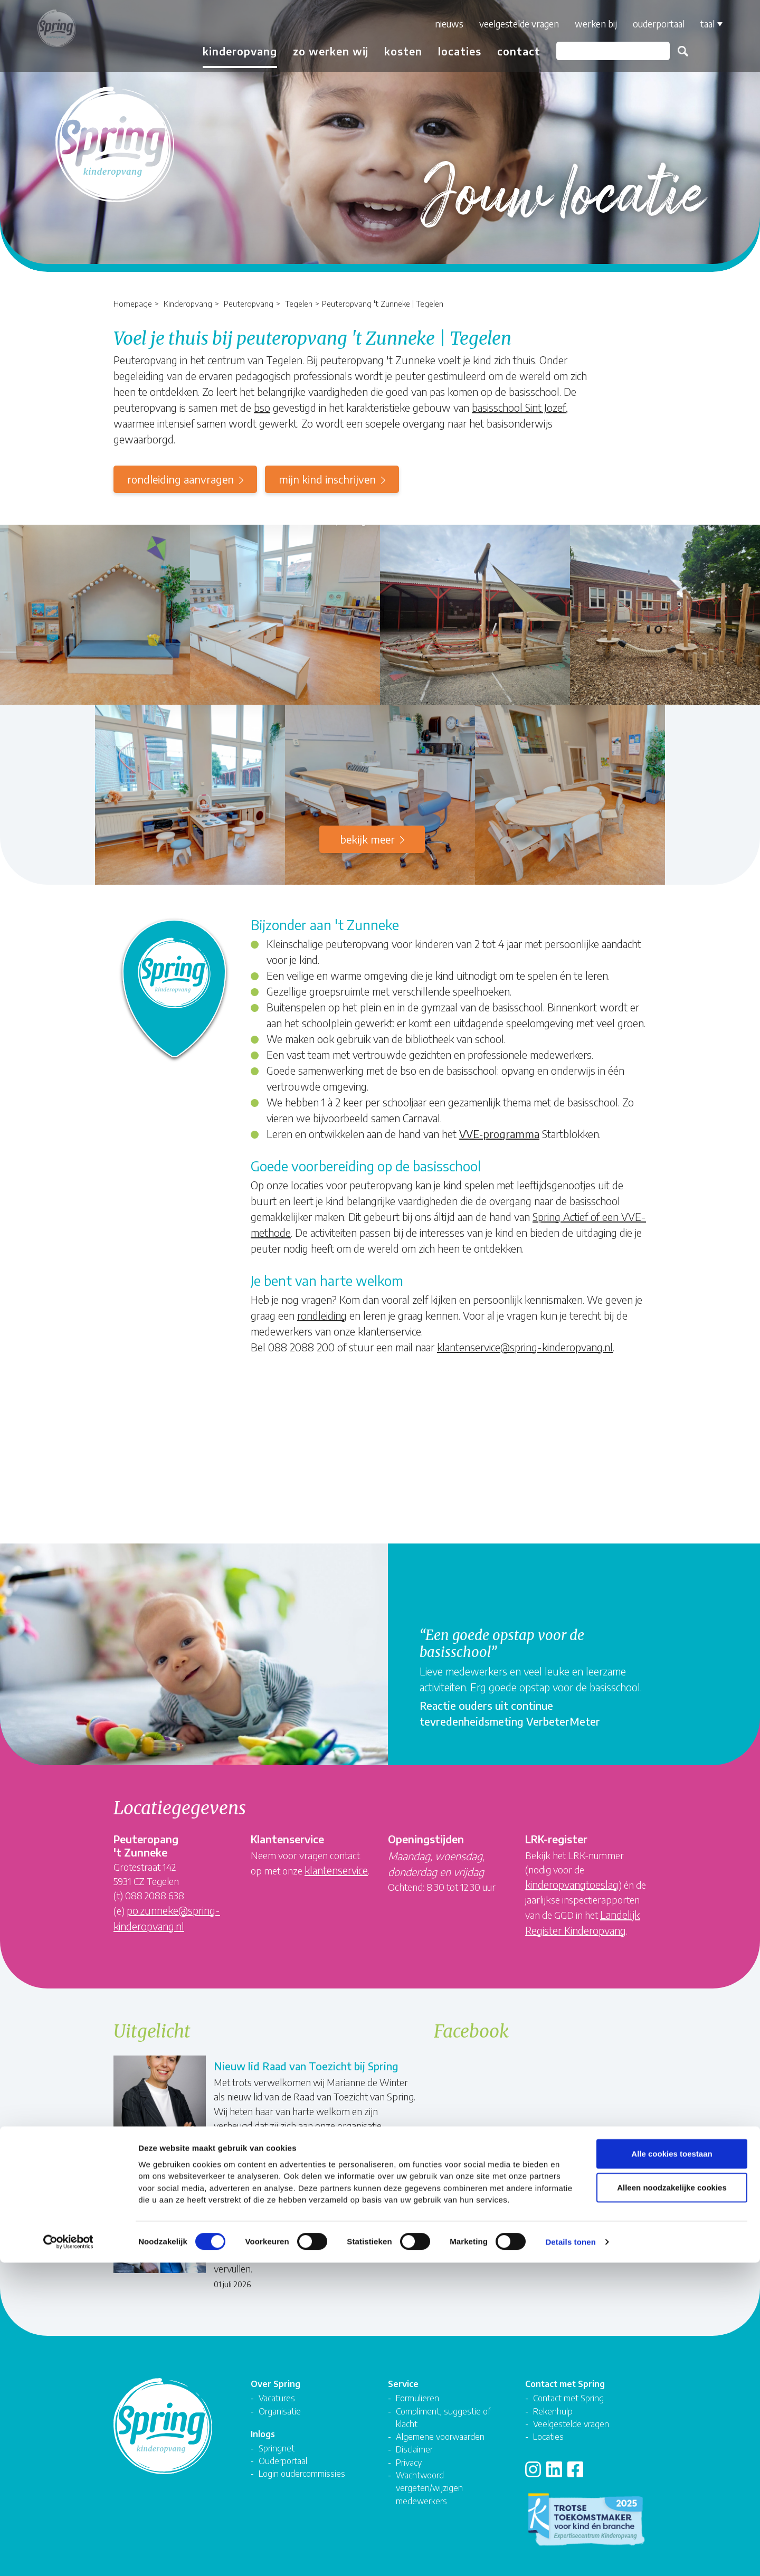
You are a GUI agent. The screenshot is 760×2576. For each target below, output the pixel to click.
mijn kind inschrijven (327, 479)
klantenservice (336, 1870)
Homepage (132, 303)
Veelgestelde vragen (506, 24)
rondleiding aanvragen (180, 479)
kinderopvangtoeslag (572, 1884)
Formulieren (417, 2382)
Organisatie (280, 2395)
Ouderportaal (646, 24)
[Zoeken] (600, 51)
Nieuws (436, 24)
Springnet (276, 2432)
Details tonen (570, 2555)
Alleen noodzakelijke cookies (672, 2500)
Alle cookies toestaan (671, 2466)
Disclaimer (414, 2433)
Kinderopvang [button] (227, 51)
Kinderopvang (188, 303)
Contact (506, 51)
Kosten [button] (391, 51)
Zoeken (670, 51)
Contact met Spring (568, 2382)
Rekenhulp (553, 2395)
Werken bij (583, 24)
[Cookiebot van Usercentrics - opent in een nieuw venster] (68, 2555)
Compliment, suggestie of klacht (443, 2401)
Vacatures (277, 2382)
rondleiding (322, 1315)
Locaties (447, 51)
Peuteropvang (248, 303)
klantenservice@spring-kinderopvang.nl (525, 1346)
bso (262, 407)
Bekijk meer (367, 839)
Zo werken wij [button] (318, 51)
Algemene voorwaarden (440, 2421)
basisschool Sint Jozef (519, 407)
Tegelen (298, 303)
